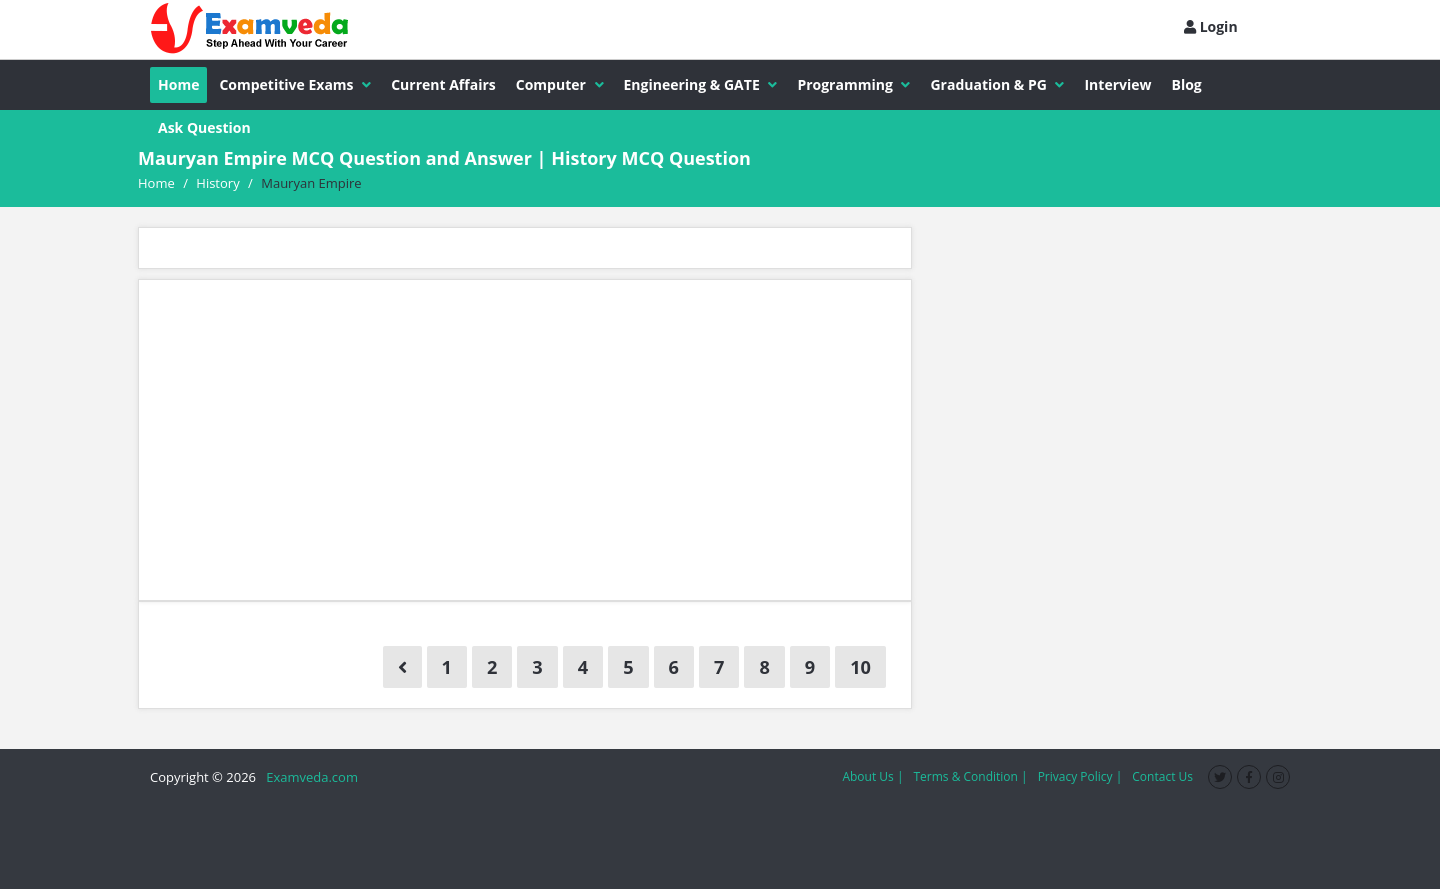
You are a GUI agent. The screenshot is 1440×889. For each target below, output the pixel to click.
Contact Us (1162, 776)
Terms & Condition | (970, 776)
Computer (560, 84)
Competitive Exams (295, 84)
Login (1211, 26)
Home (178, 84)
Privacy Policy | (1080, 776)
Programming (853, 84)
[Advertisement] (525, 440)
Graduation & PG (997, 84)
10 (860, 667)
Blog (1187, 84)
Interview (1117, 84)
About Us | (872, 776)
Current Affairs (443, 84)
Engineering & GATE (701, 84)
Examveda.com (308, 777)
